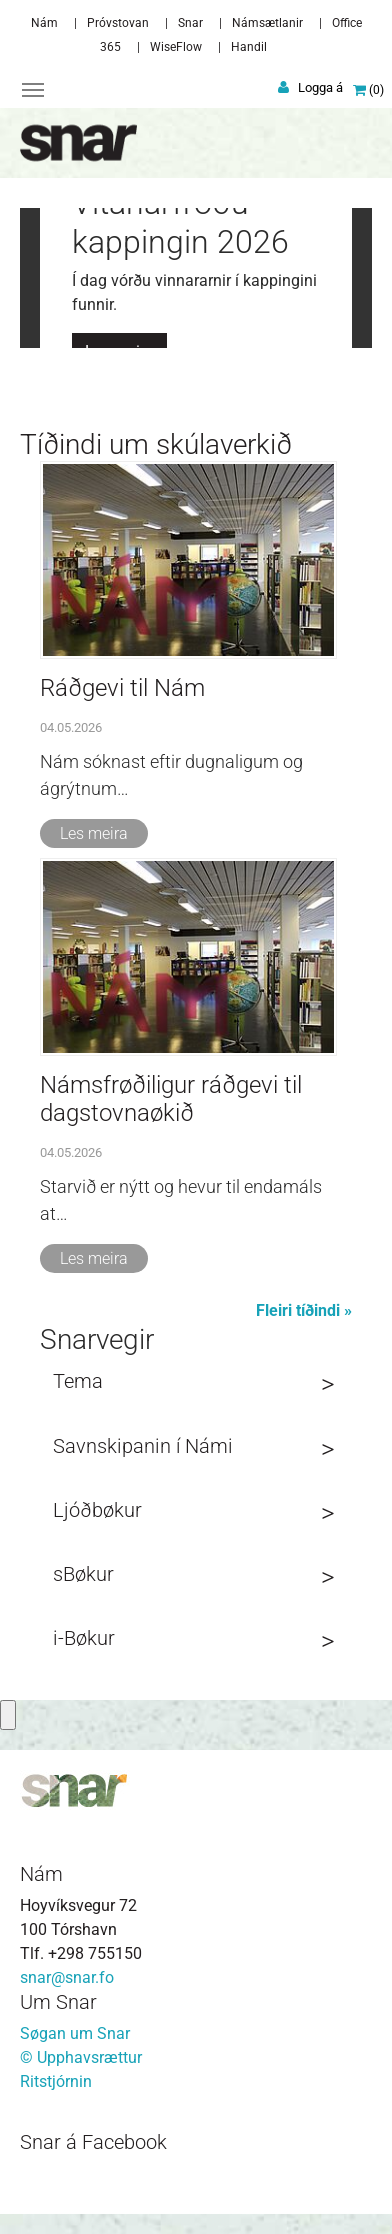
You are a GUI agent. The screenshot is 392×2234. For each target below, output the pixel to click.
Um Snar (58, 2002)
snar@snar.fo (67, 1977)
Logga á (320, 87)
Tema (78, 1381)
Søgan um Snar (75, 2033)
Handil (249, 47)
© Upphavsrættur (81, 2057)
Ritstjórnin (56, 2081)
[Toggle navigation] (33, 90)
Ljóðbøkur (97, 1510)
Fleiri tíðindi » (304, 1310)
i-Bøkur (84, 1638)
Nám (44, 23)
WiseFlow (176, 47)
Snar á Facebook (93, 2142)
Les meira (94, 833)
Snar (190, 23)
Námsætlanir (267, 23)
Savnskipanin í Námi (143, 1446)
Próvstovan (118, 23)
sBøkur (83, 1574)
